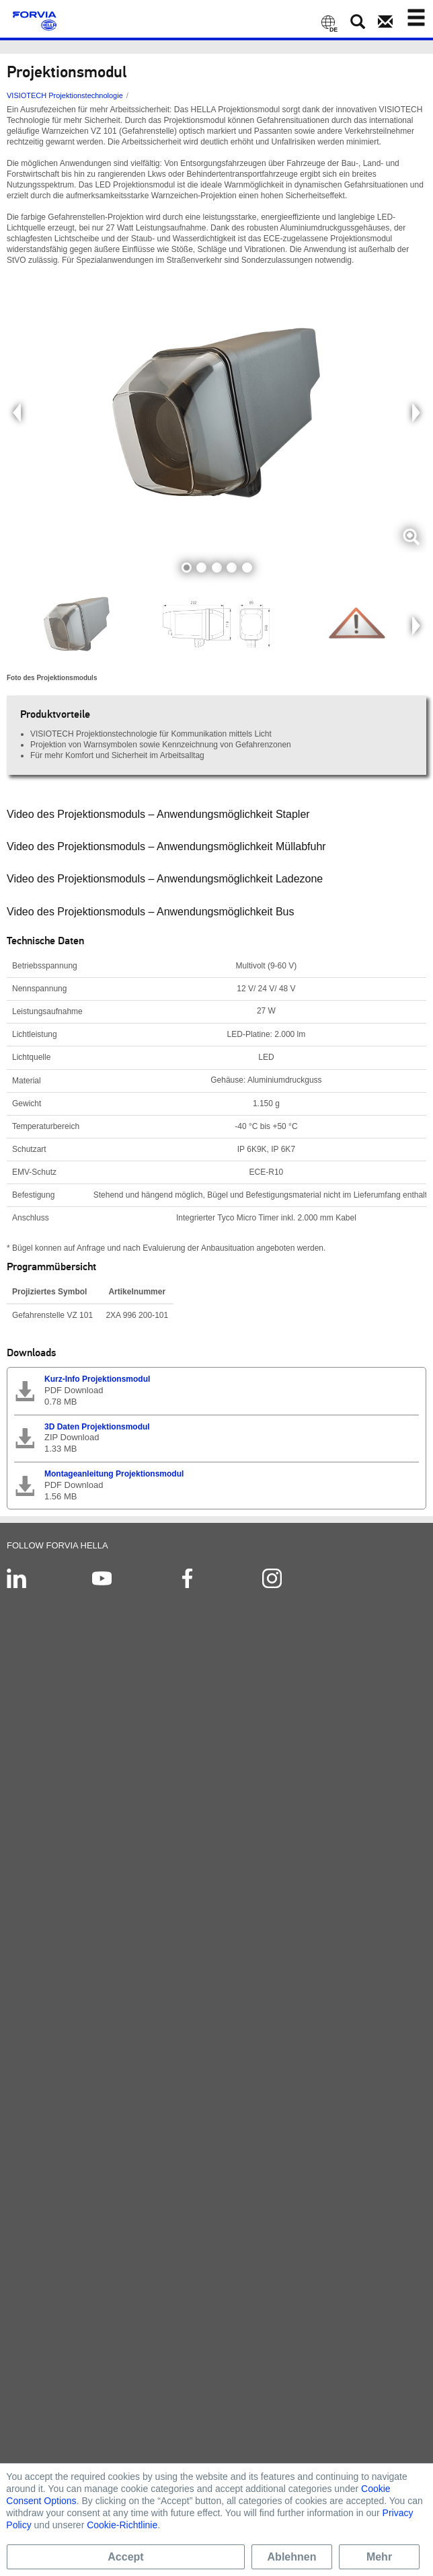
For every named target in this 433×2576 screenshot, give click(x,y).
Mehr (379, 2557)
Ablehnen (292, 2557)
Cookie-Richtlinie (122, 2525)
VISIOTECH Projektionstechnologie (65, 95)
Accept (125, 2557)
